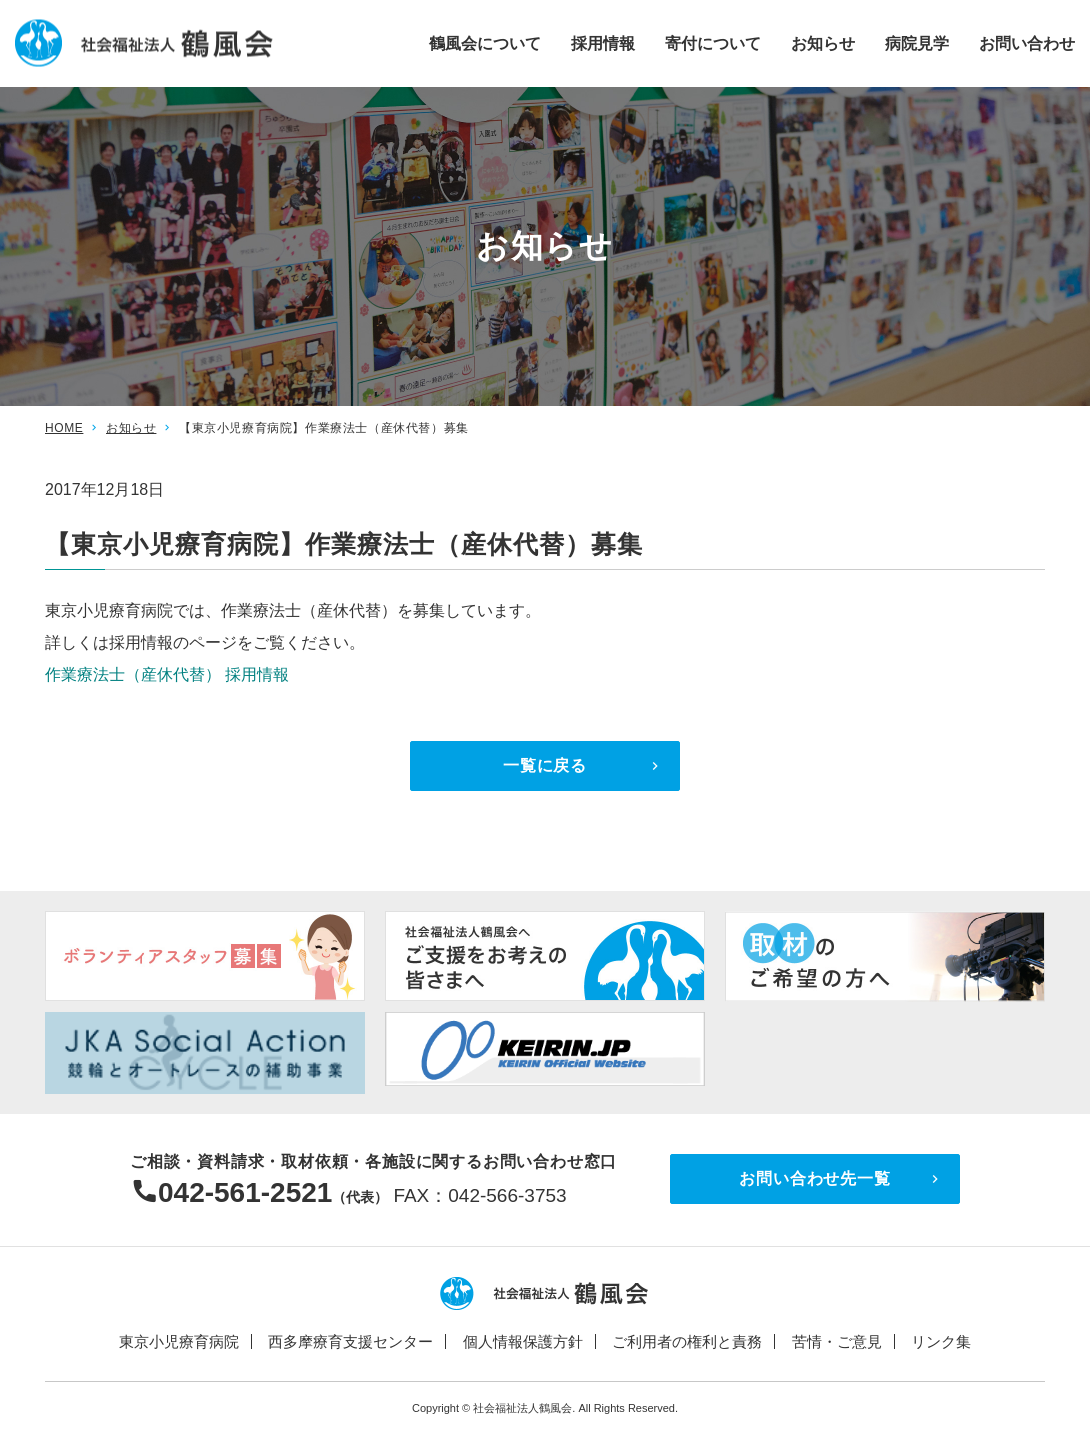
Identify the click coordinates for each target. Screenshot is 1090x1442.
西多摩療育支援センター (350, 1341)
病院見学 (917, 42)
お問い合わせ (1027, 42)
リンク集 (941, 1341)
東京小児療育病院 (179, 1341)
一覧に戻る (545, 765)
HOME (64, 428)
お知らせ (823, 42)
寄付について (713, 42)
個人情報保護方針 (523, 1341)
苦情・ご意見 (837, 1341)
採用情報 (603, 42)
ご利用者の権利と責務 (687, 1341)
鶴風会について (485, 42)
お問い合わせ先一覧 (814, 1178)
